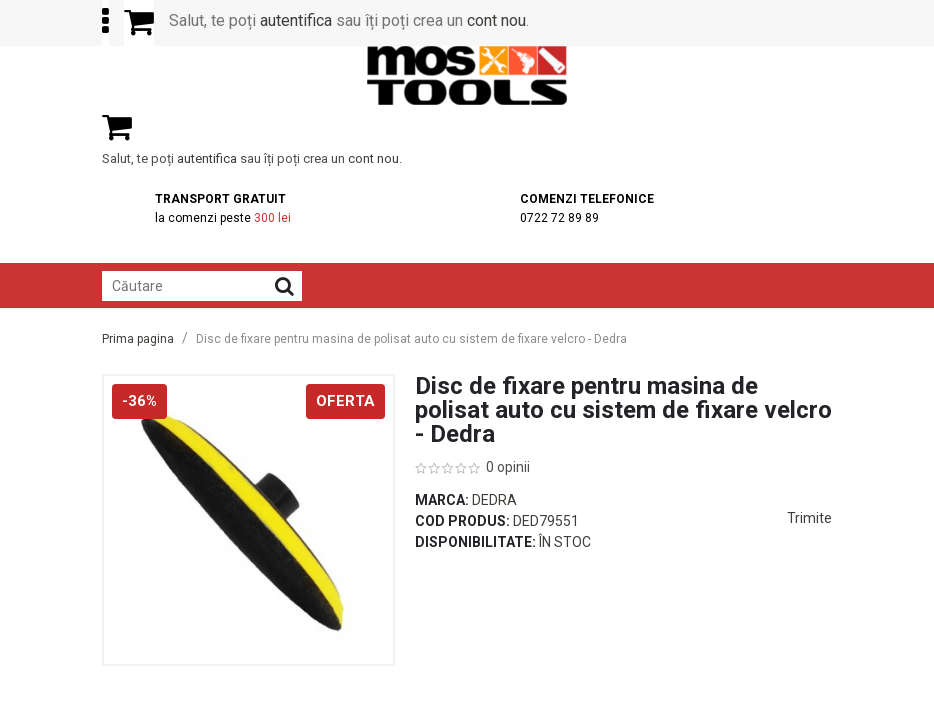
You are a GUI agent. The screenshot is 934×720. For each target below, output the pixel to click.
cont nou (496, 20)
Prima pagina (138, 339)
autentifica (296, 20)
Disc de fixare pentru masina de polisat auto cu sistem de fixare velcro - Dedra (411, 339)
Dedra (494, 500)
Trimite (809, 518)
